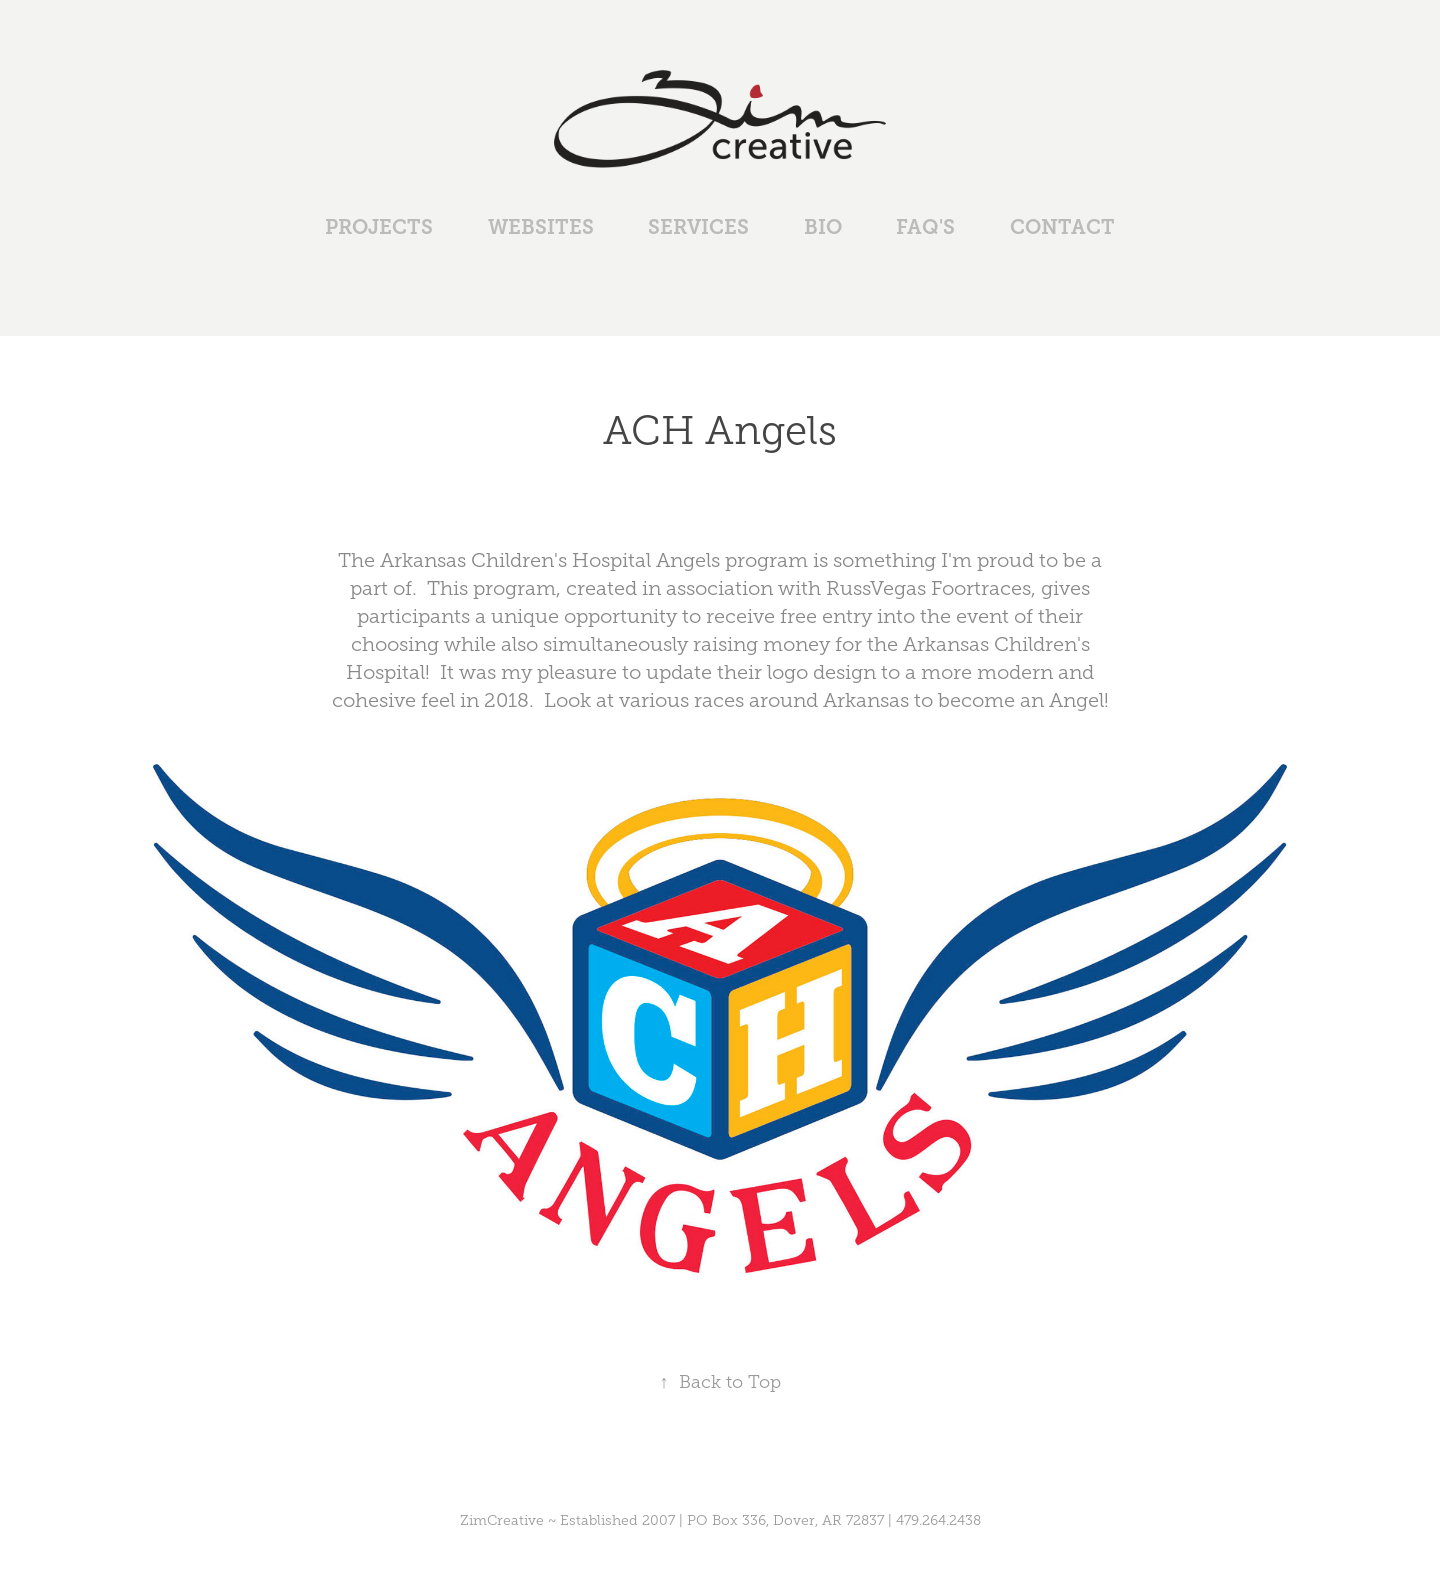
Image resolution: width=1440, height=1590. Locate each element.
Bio (823, 227)
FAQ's (925, 227)
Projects (379, 227)
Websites (541, 227)
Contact (1062, 227)
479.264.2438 (938, 1520)
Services (698, 227)
